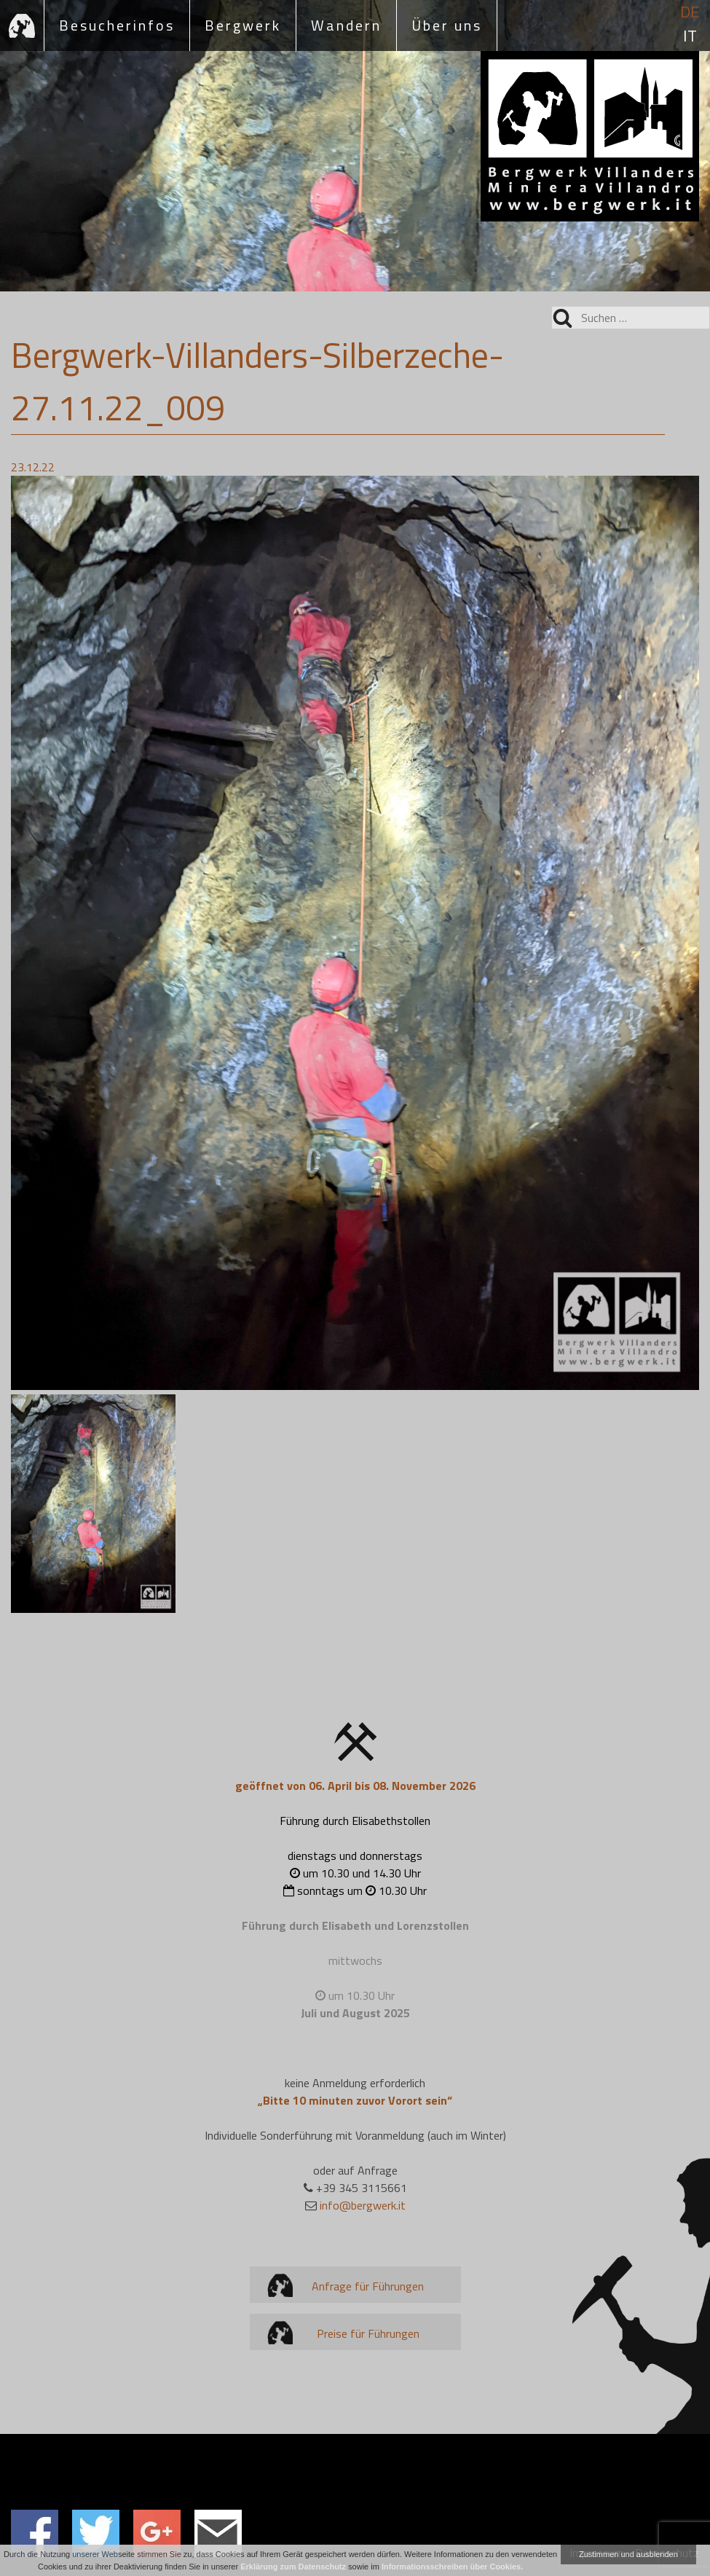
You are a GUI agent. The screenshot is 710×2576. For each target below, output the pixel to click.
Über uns (446, 25)
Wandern (346, 25)
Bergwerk (243, 25)
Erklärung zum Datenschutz (293, 2566)
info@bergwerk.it (363, 2205)
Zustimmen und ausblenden (628, 2554)
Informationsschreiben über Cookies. (452, 2566)
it (690, 36)
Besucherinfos (117, 25)
